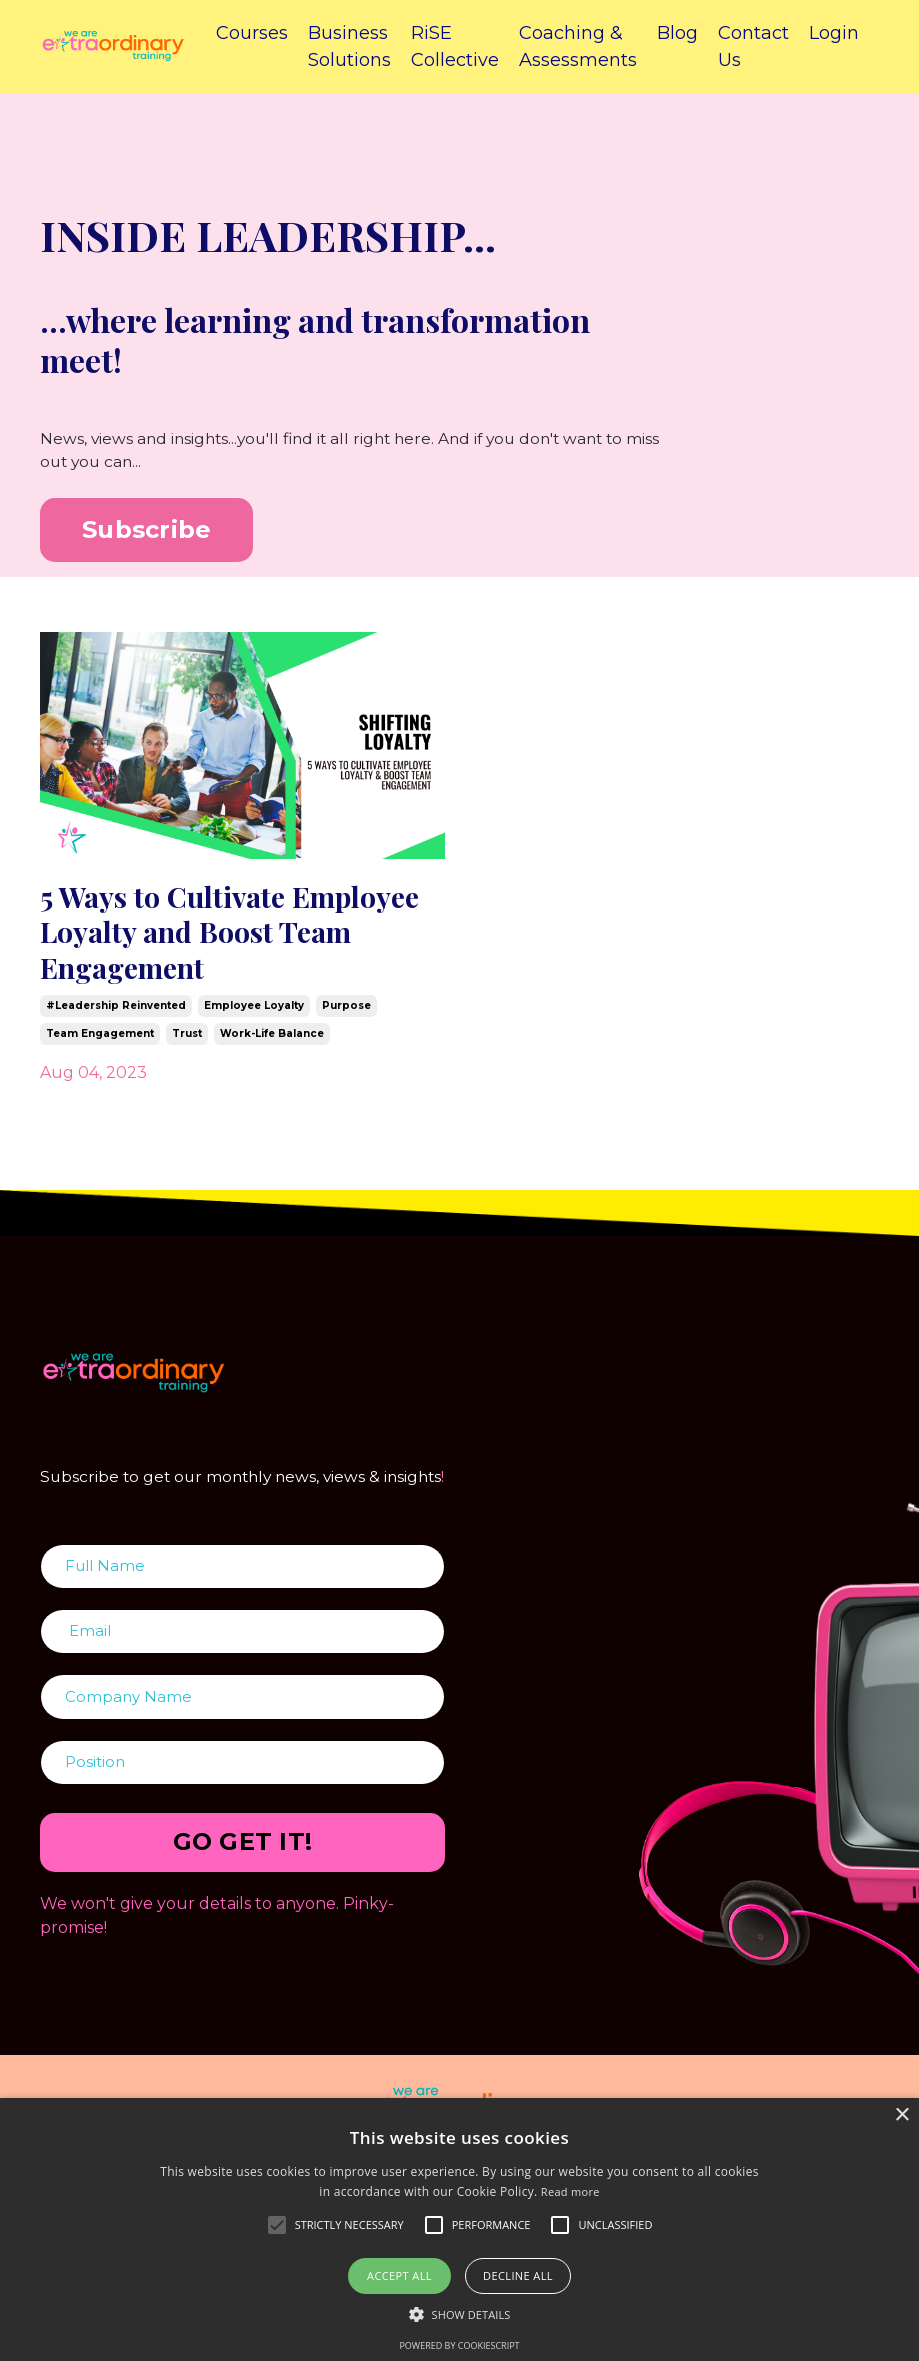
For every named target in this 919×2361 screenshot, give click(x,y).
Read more (570, 2191)
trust (187, 1049)
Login (834, 33)
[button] (460, 2314)
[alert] (459, 2229)
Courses (252, 33)
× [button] (901, 2115)
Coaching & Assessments (578, 46)
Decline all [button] (518, 2275)
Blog (677, 33)
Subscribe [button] (146, 531)
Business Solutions (349, 46)
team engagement (100, 1049)
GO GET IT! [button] (243, 1889)
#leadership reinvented (116, 1021)
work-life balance (272, 1049)
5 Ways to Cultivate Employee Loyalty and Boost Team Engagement (223, 941)
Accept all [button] (399, 2275)
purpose (346, 1021)
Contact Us (753, 46)
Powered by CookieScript (459, 2345)
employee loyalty (254, 1021)
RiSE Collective (455, 46)
